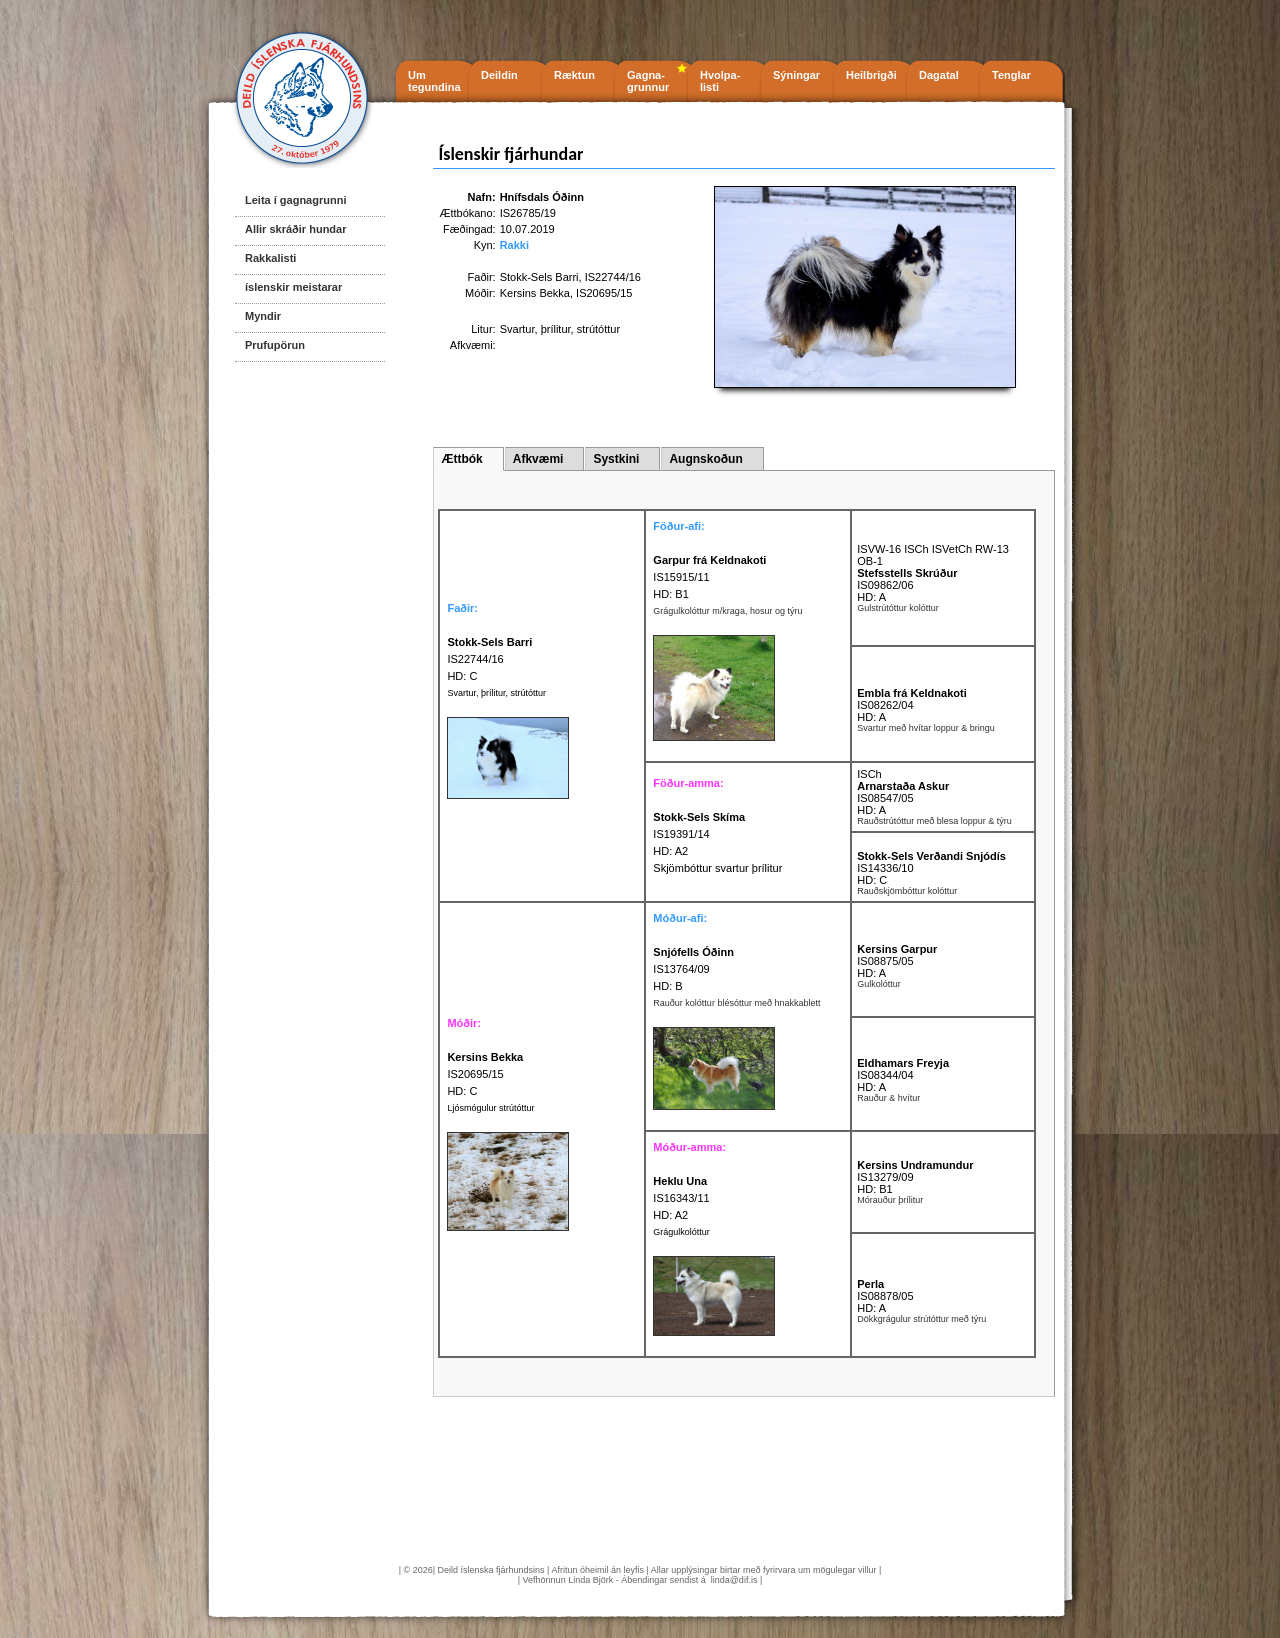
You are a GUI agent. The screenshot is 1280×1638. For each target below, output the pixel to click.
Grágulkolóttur (681, 1232)
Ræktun (574, 75)
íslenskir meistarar (293, 287)
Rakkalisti (270, 258)
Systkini (616, 459)
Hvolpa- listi (720, 81)
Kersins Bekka (535, 293)
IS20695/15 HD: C (485, 1074)
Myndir (263, 316)
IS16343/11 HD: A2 (681, 1198)
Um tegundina (434, 81)
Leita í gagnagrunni (295, 200)
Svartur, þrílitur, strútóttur (496, 693)
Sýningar (796, 75)
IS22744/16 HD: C (489, 659)
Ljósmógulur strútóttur (490, 1108)
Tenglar (1011, 75)
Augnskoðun (705, 459)
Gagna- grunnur (648, 81)
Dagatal (939, 75)
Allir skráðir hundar (295, 229)
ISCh (869, 774)
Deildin (499, 75)
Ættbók (461, 459)
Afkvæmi (538, 459)
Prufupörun (275, 345)
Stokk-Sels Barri (539, 277)
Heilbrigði (871, 75)
